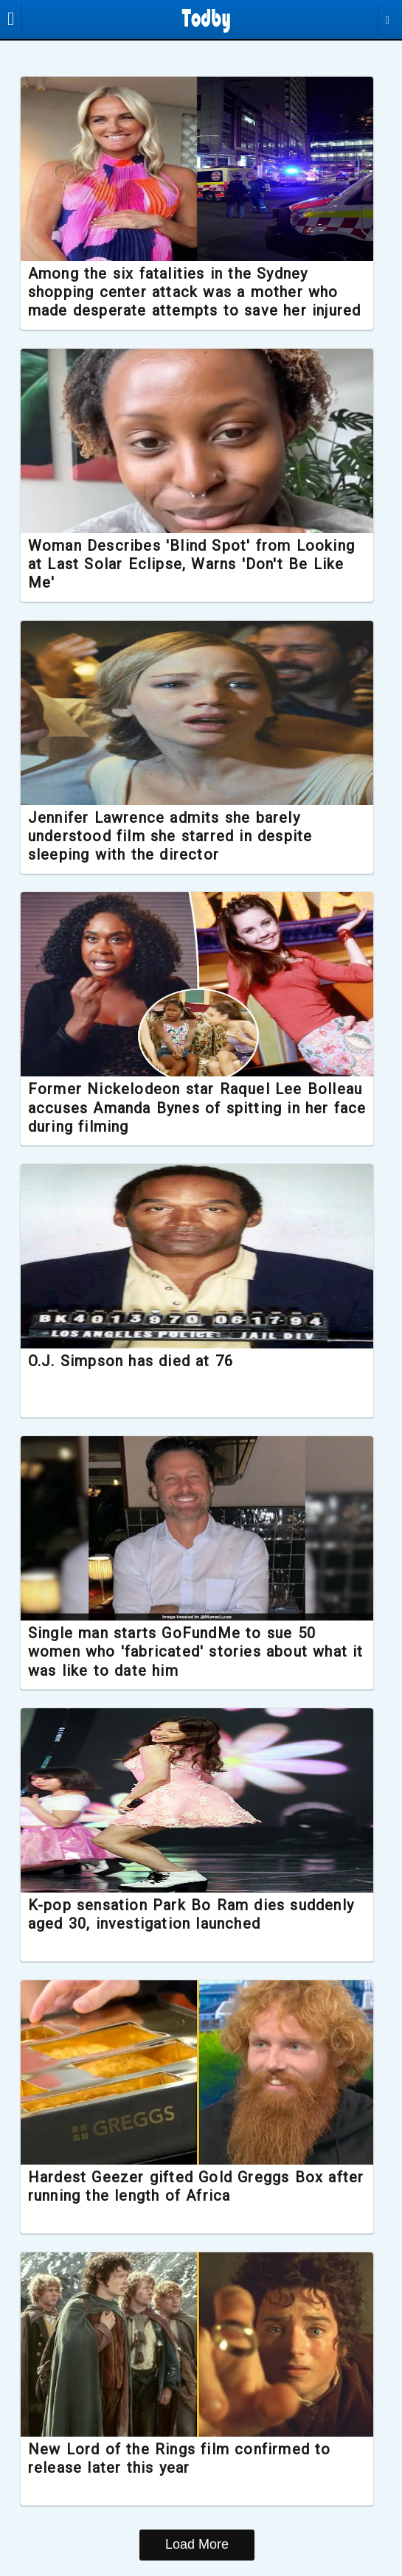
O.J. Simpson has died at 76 (141, 1362)
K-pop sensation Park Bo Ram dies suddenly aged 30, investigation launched (190, 1915)
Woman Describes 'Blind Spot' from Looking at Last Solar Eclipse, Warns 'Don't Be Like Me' (198, 564)
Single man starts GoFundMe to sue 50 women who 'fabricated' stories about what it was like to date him (198, 1652)
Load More (197, 2545)
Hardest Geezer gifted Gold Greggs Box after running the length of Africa (186, 2187)
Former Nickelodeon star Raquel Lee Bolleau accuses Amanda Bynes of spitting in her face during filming (196, 1108)
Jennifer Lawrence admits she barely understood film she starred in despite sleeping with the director (181, 836)
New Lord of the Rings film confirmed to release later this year (190, 2459)
